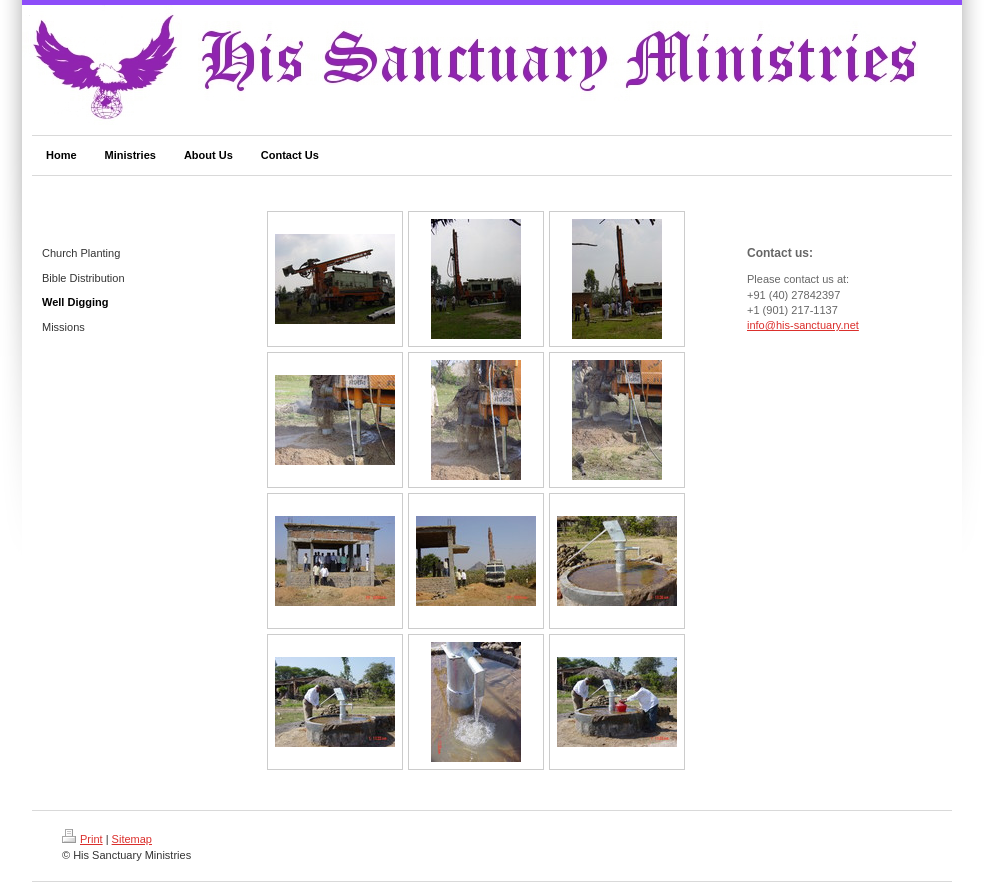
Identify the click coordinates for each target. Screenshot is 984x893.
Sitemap (132, 839)
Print (82, 839)
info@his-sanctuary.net (803, 325)
